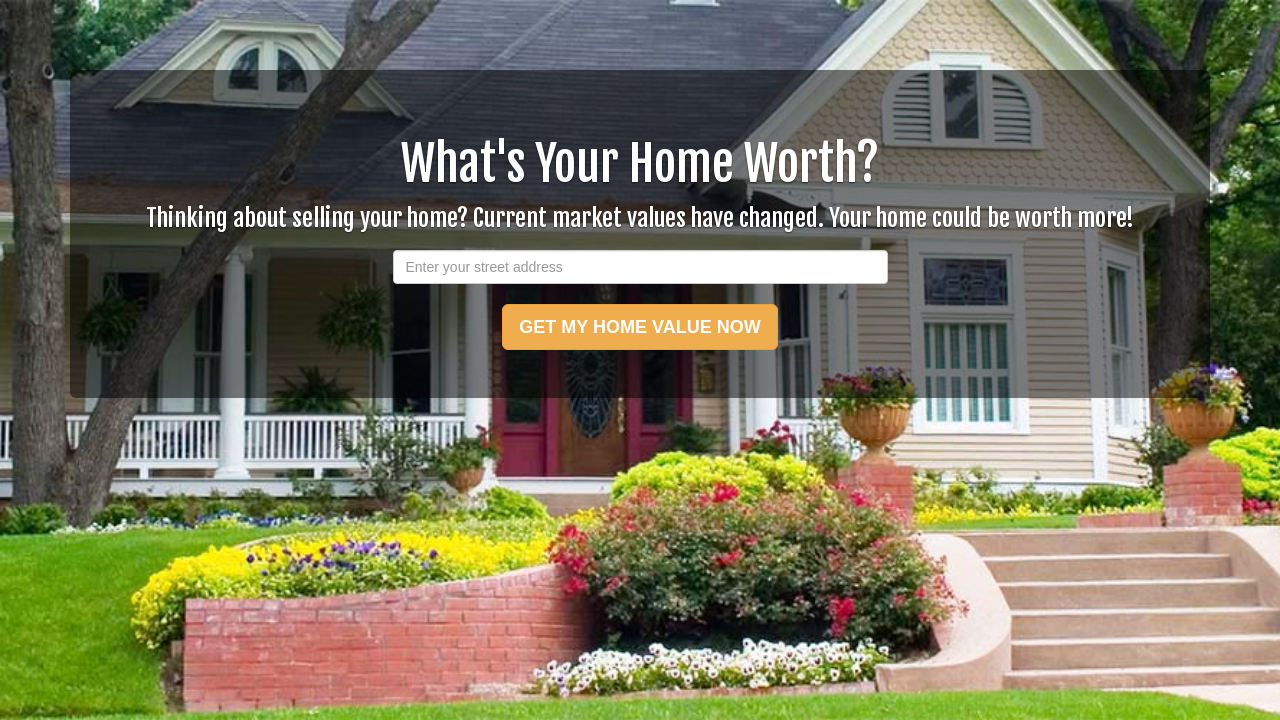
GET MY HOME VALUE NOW (639, 327)
